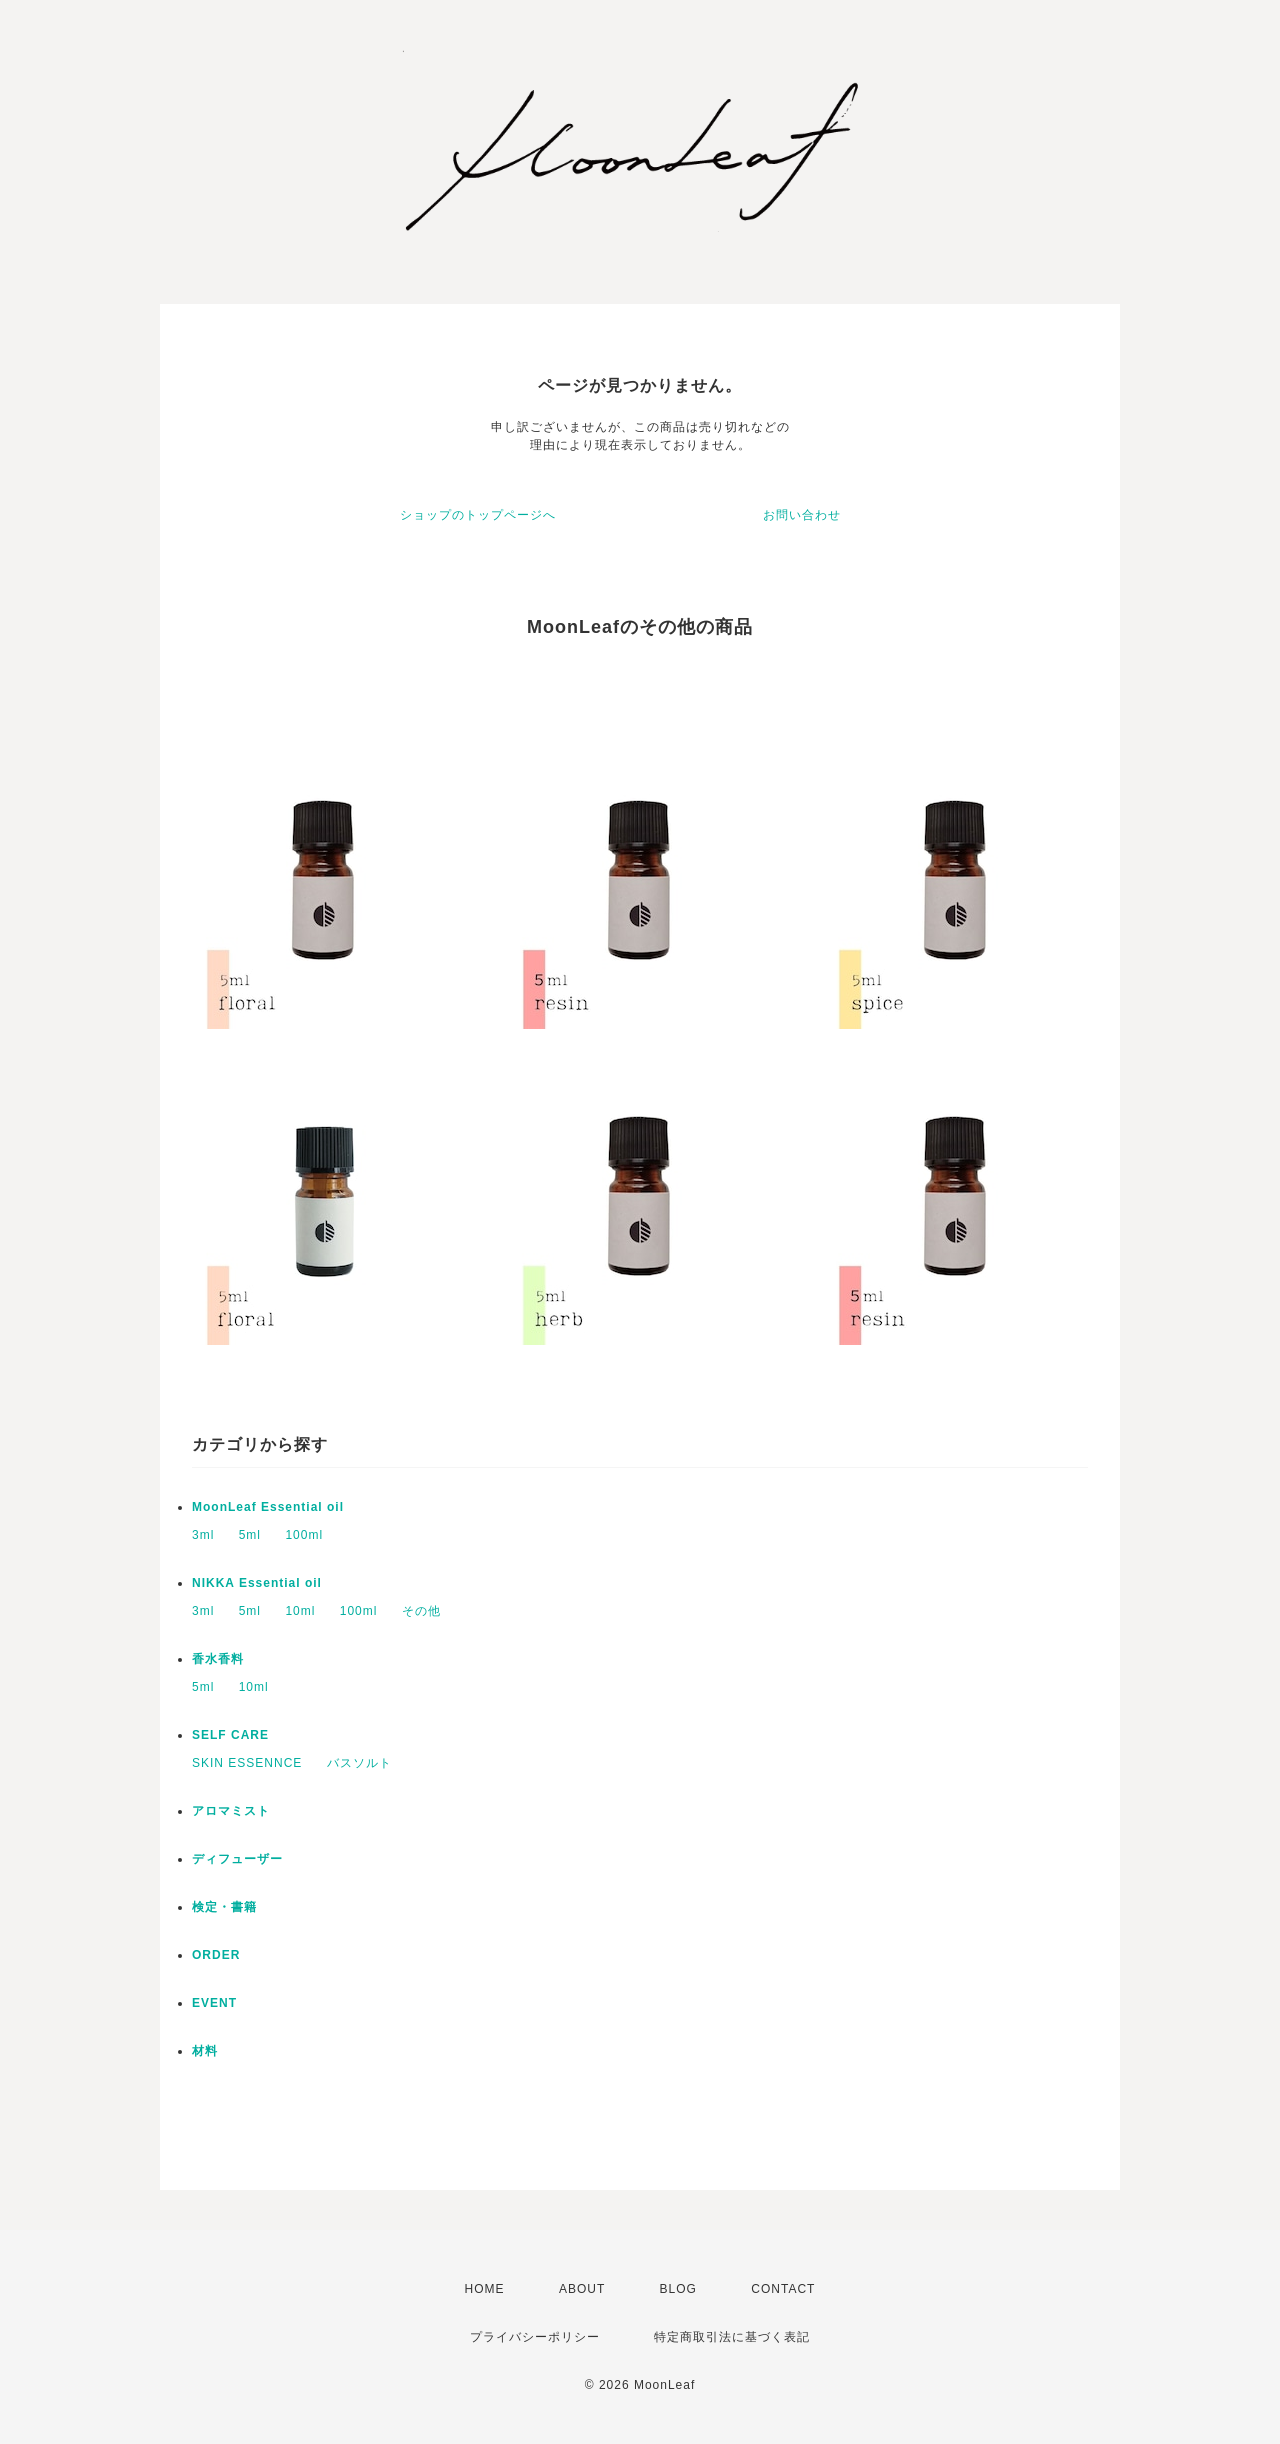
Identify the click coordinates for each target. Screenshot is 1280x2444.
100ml (304, 1535)
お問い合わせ (802, 515)
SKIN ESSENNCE (247, 1763)
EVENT (214, 2003)
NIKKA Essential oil (257, 1583)
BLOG (678, 2289)
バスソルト (359, 1763)
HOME (485, 2289)
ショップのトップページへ (478, 515)
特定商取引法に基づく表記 (732, 2337)
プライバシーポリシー (535, 2337)
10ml (300, 1611)
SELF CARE (230, 1735)
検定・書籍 (224, 1907)
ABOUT (582, 2289)
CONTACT (783, 2289)
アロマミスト (231, 1811)
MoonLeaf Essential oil (268, 1507)
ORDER (216, 1955)
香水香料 (218, 1659)
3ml (203, 1535)
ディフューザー (237, 1859)
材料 (205, 2051)
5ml (250, 1535)
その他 (421, 1611)
